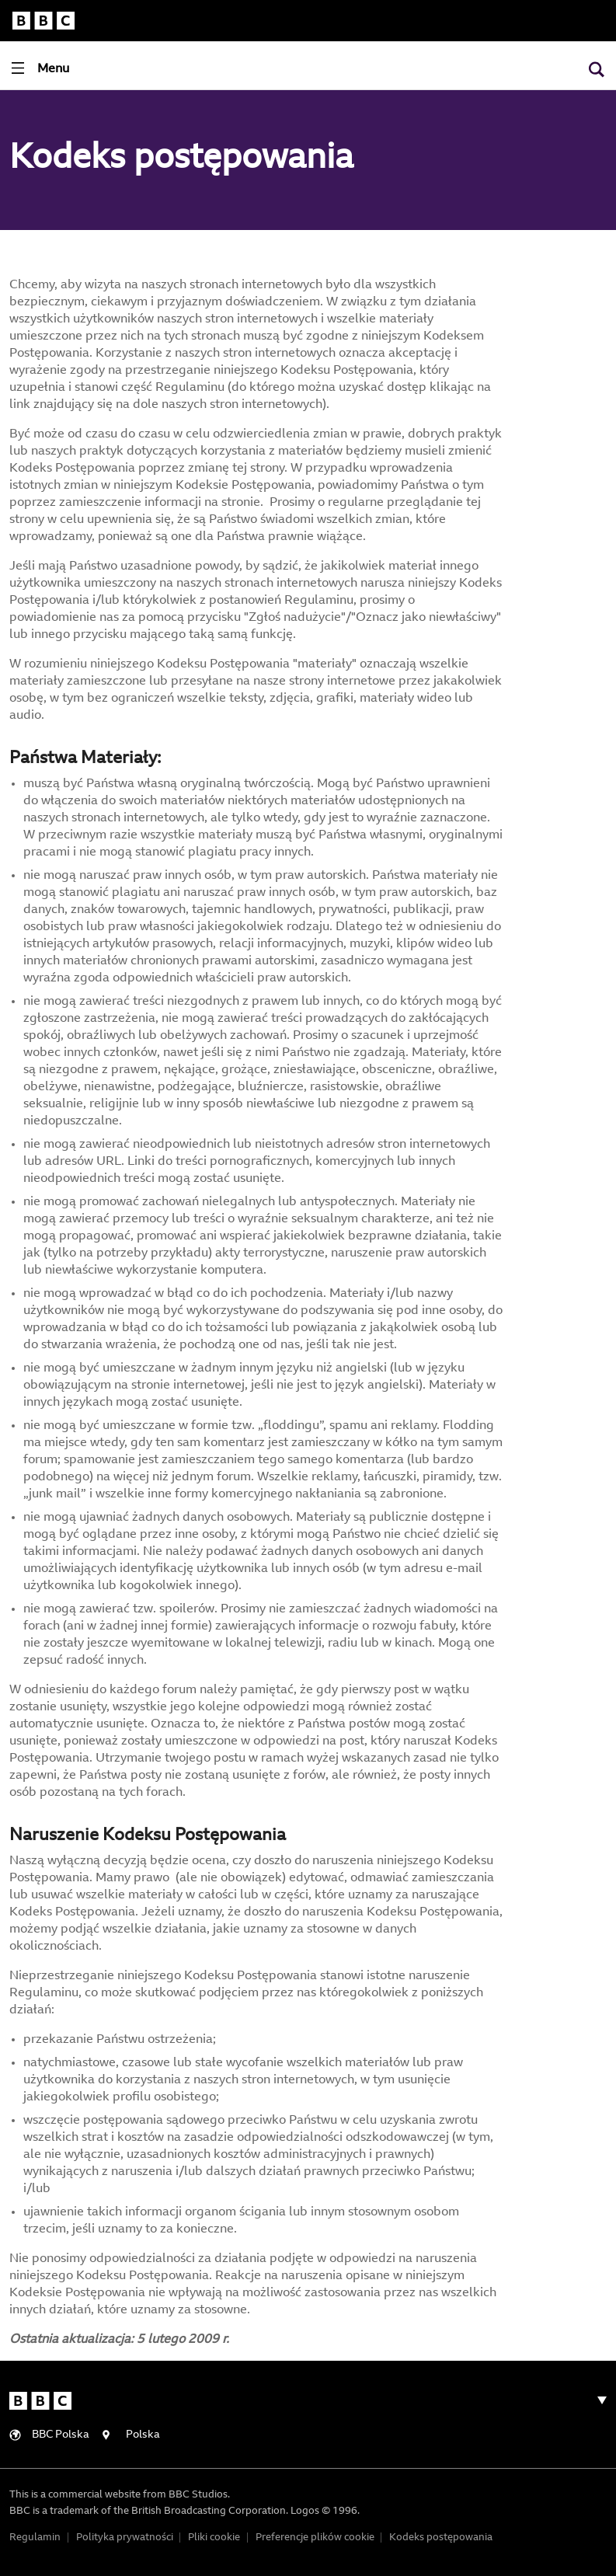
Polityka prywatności (124, 2537)
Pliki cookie (214, 2537)
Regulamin (35, 2537)
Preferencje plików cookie (315, 2537)
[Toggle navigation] (40, 68)
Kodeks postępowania (440, 2537)
